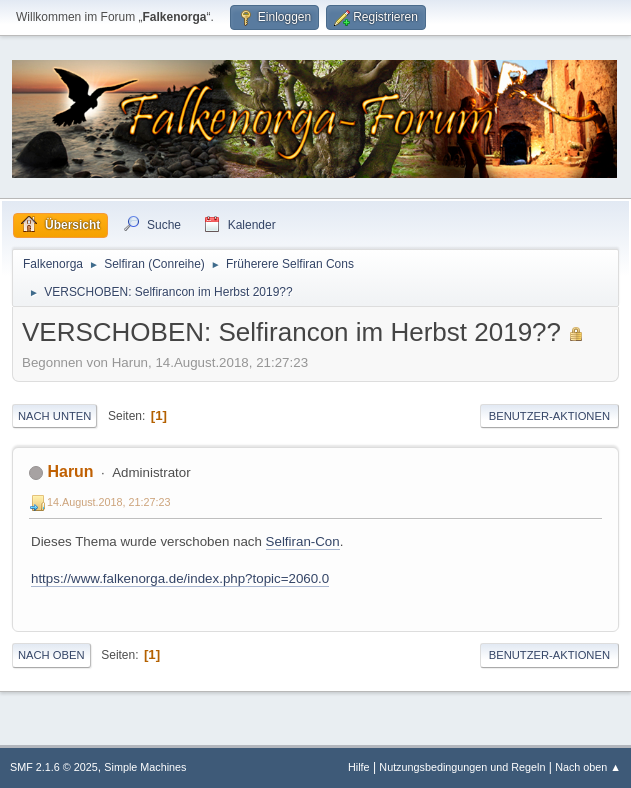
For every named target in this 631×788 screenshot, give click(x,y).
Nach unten (54, 416)
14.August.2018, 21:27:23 (109, 502)
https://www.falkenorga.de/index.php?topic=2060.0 (180, 578)
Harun (70, 471)
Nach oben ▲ (588, 767)
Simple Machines (145, 767)
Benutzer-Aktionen (549, 416)
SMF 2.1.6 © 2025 (54, 767)
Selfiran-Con (303, 541)
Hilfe (359, 767)
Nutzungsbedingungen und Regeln (462, 767)
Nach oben (51, 655)
